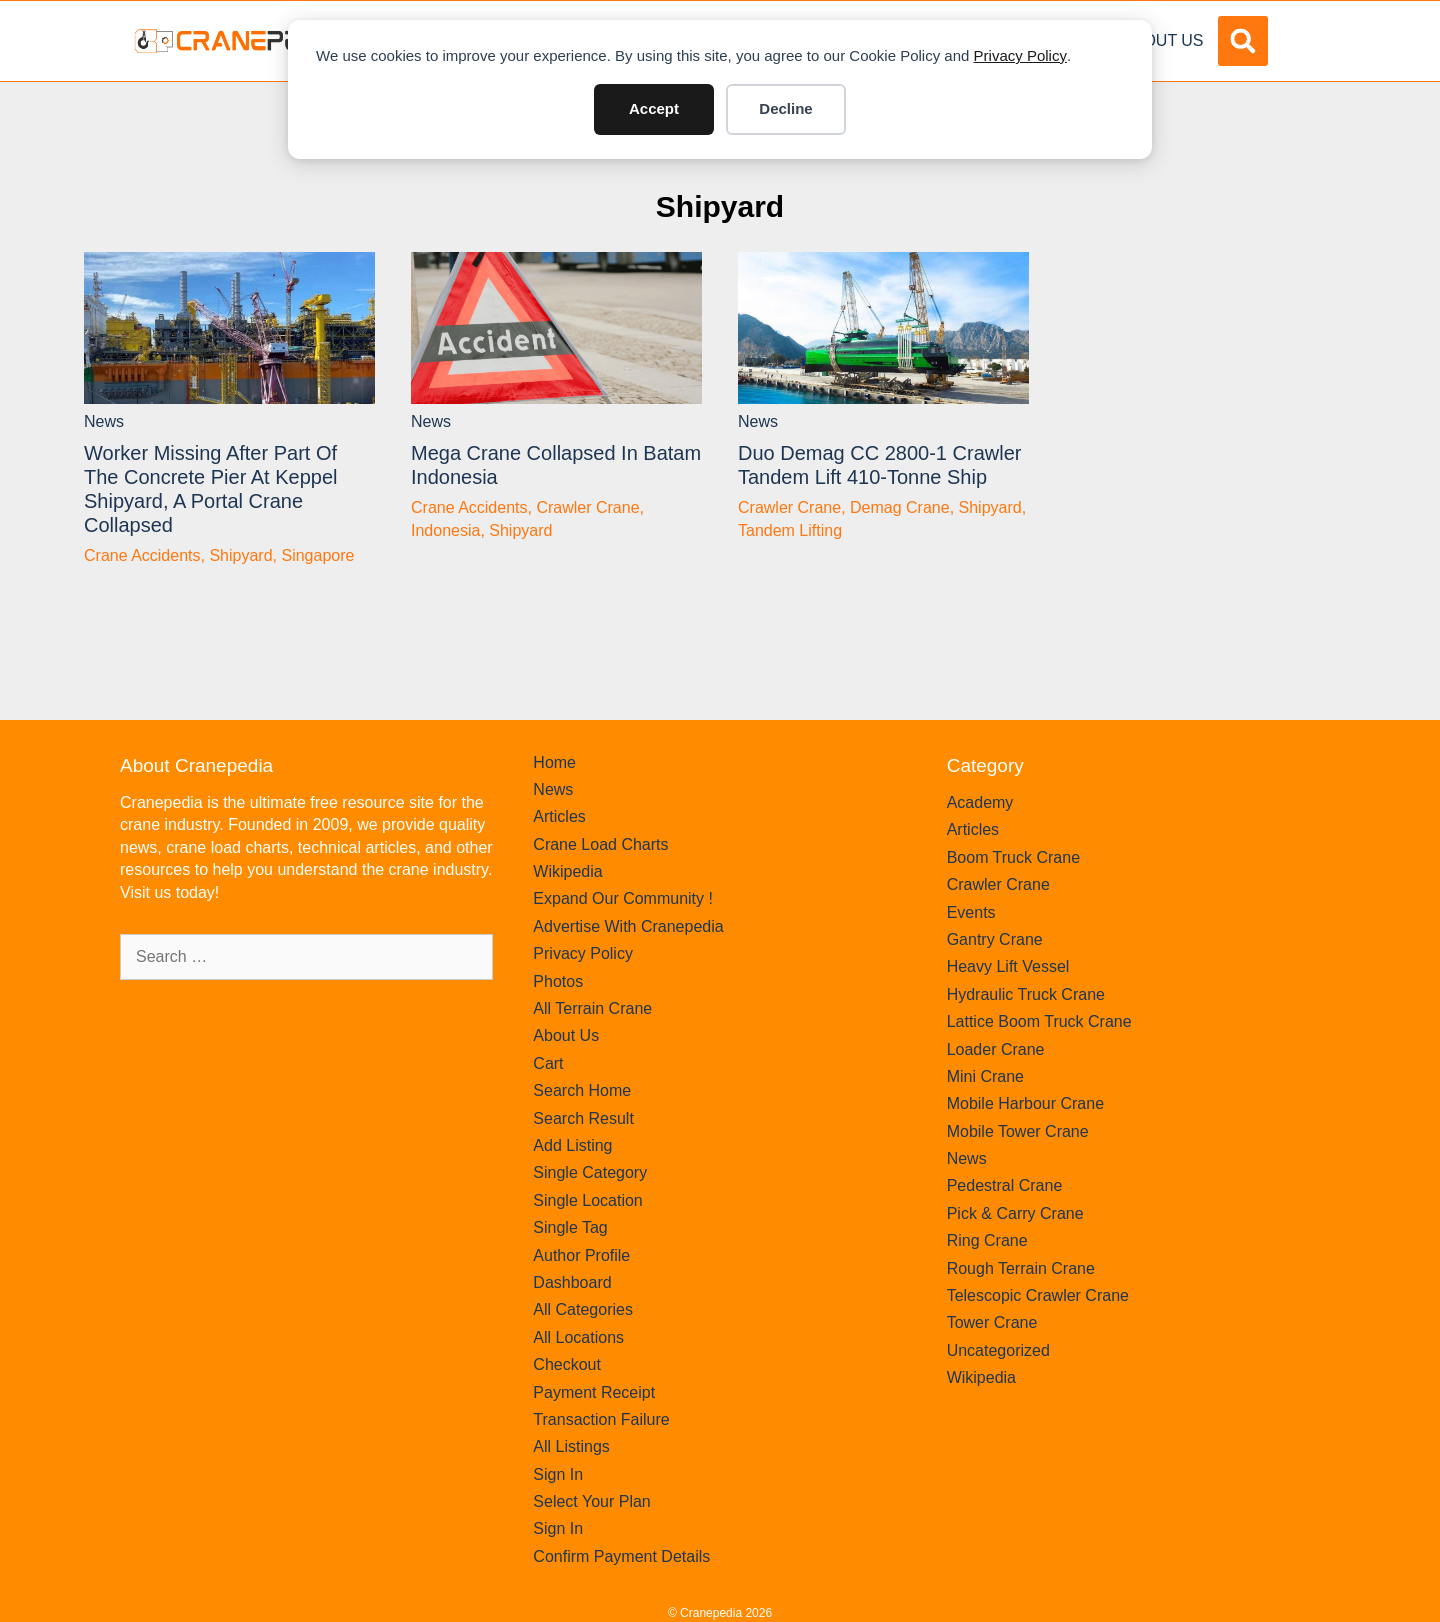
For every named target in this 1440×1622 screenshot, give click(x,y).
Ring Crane (987, 1240)
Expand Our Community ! (623, 898)
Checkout (567, 1364)
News (104, 421)
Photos (558, 981)
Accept (654, 108)
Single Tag (570, 1227)
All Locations (578, 1337)
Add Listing (572, 1145)
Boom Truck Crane (1013, 857)
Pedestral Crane (1005, 1185)
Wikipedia (567, 871)
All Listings (571, 1446)
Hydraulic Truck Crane (1026, 994)
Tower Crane (992, 1322)
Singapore (317, 555)
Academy (980, 802)
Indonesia (445, 530)
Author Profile (581, 1255)
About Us (1163, 40)
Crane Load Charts (600, 844)
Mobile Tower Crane (1018, 1131)
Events (971, 912)
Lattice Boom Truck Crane (1039, 1021)
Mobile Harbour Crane (1025, 1103)
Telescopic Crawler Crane (1038, 1295)
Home (554, 762)
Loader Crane (996, 1049)
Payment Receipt (594, 1392)
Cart (548, 1063)
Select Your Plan (591, 1501)
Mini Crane (985, 1076)
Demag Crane (900, 507)
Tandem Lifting (790, 530)
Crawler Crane (587, 507)
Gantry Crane (995, 939)
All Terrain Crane (592, 1008)
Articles (559, 816)
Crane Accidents (142, 555)
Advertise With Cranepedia (628, 926)
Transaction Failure (601, 1419)
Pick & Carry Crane (1015, 1213)
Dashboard (572, 1282)
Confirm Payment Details (621, 1556)
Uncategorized (998, 1350)
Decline (785, 108)
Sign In (558, 1474)
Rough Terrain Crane (1021, 1268)
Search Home (582, 1090)
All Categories (583, 1309)
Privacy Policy (1020, 55)
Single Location (587, 1200)
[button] (1243, 41)
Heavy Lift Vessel (1008, 966)
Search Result (583, 1118)
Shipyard (720, 206)
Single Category (590, 1172)
